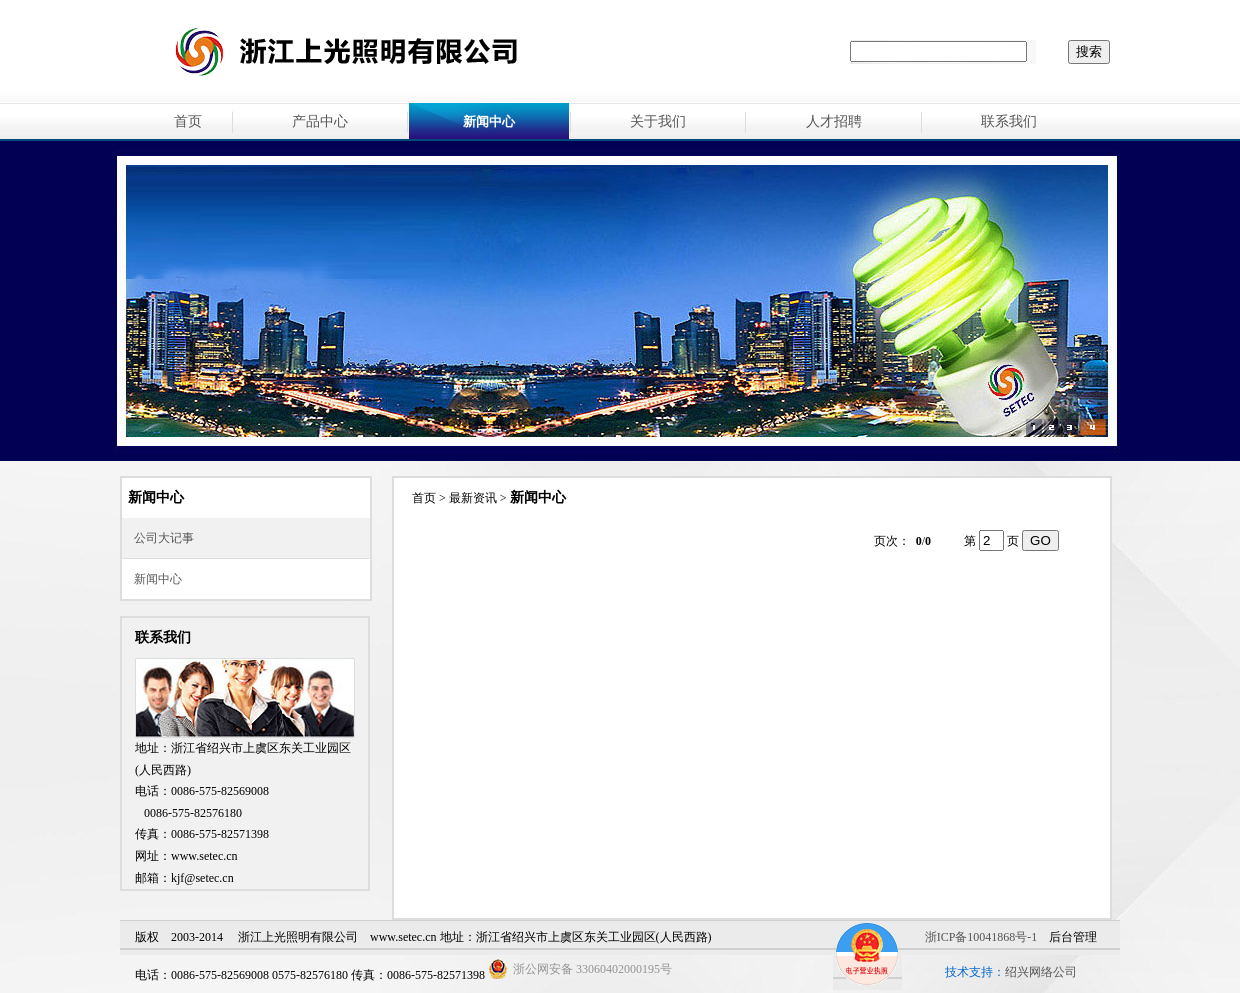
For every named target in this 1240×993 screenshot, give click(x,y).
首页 (188, 121)
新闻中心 (158, 579)
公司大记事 (164, 538)
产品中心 (320, 121)
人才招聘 (834, 121)
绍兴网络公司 (1041, 972)
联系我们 (1009, 121)
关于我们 (658, 121)
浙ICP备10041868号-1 (981, 937)
